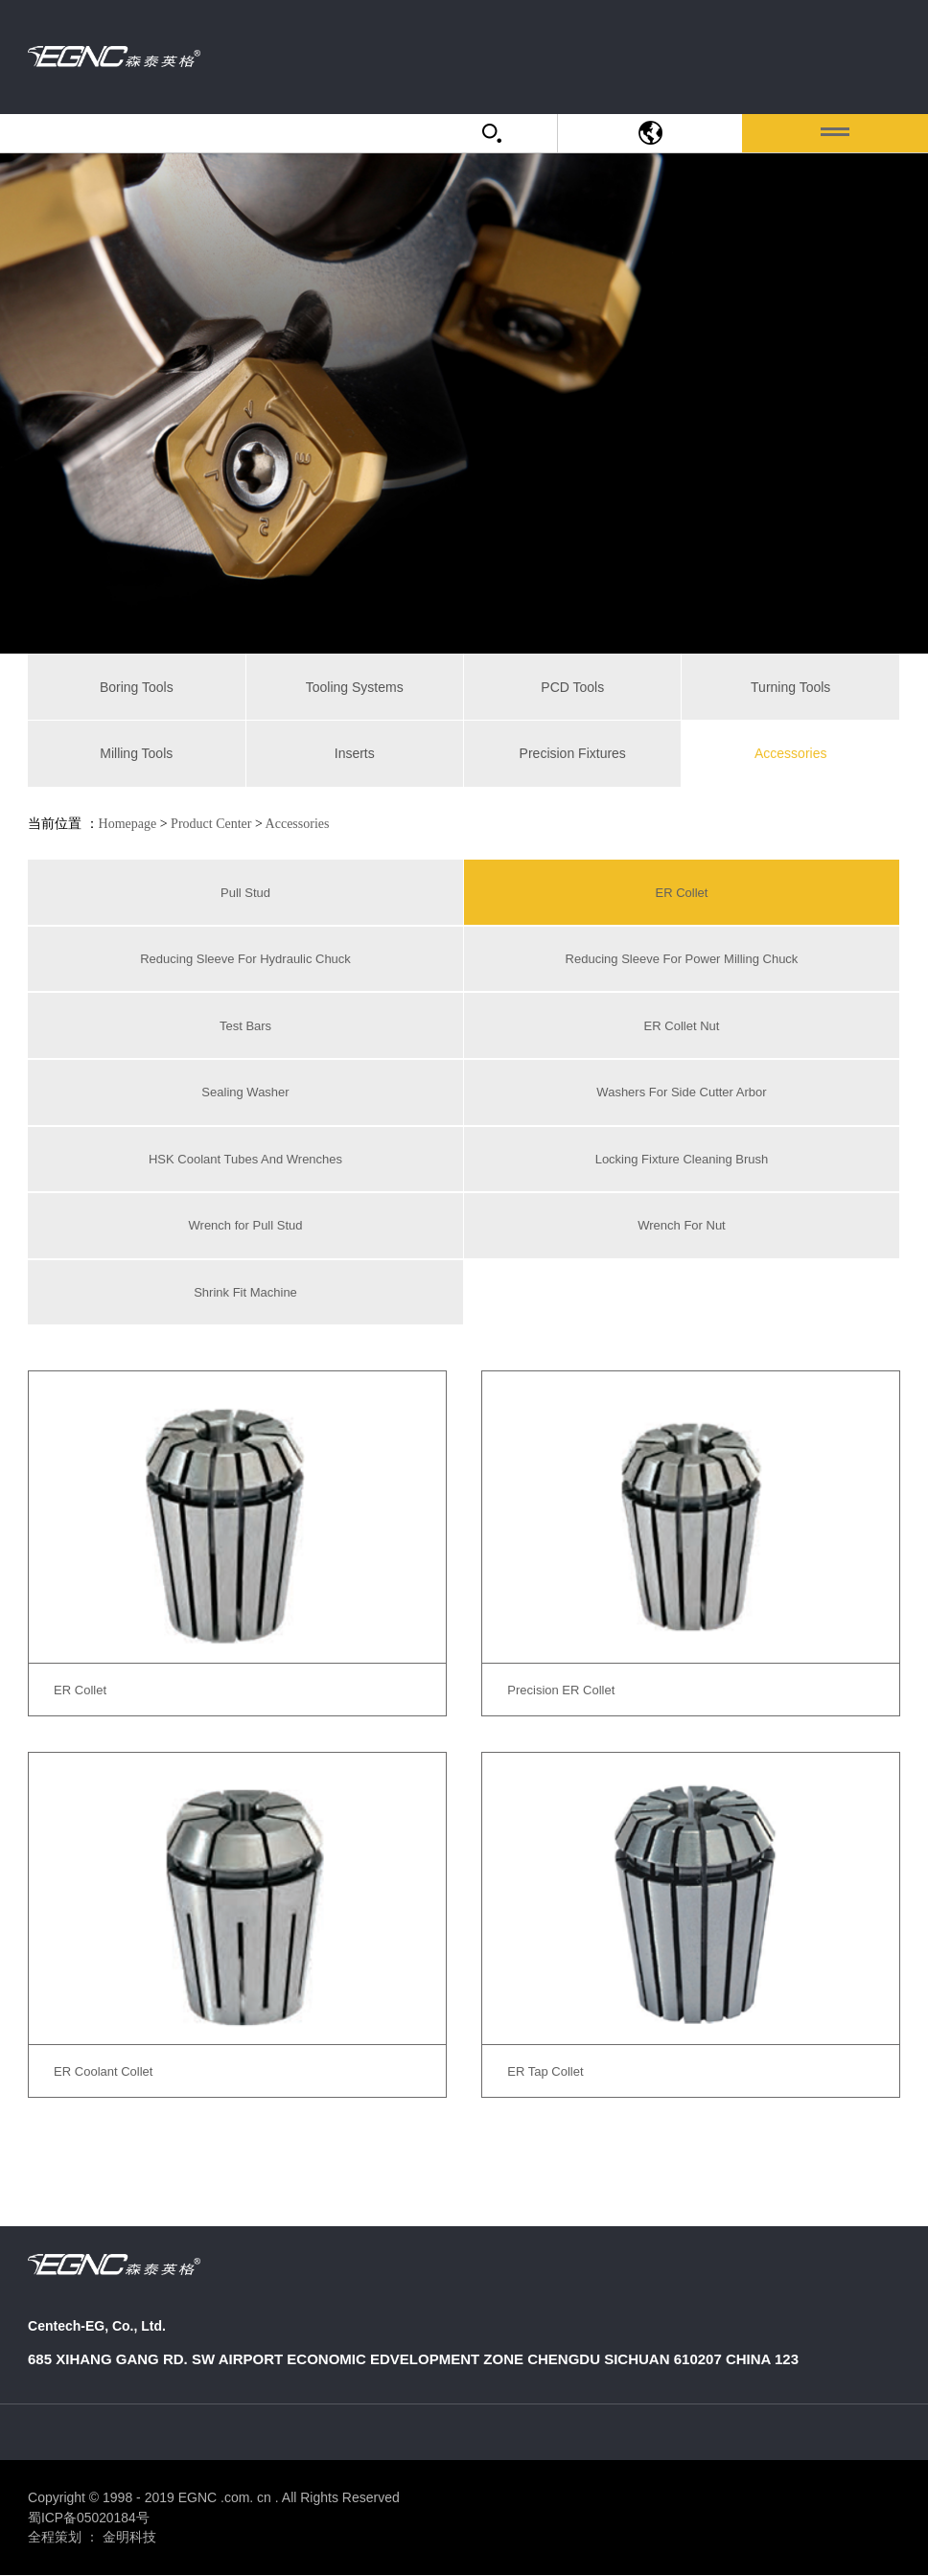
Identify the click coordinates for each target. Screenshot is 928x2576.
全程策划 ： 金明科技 (92, 2537)
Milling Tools (136, 753)
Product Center (211, 823)
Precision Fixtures (573, 753)
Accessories (790, 753)
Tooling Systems (355, 687)
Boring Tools (137, 687)
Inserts (355, 753)
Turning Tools (790, 687)
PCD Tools (572, 687)
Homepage (128, 823)
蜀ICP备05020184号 (89, 2517)
